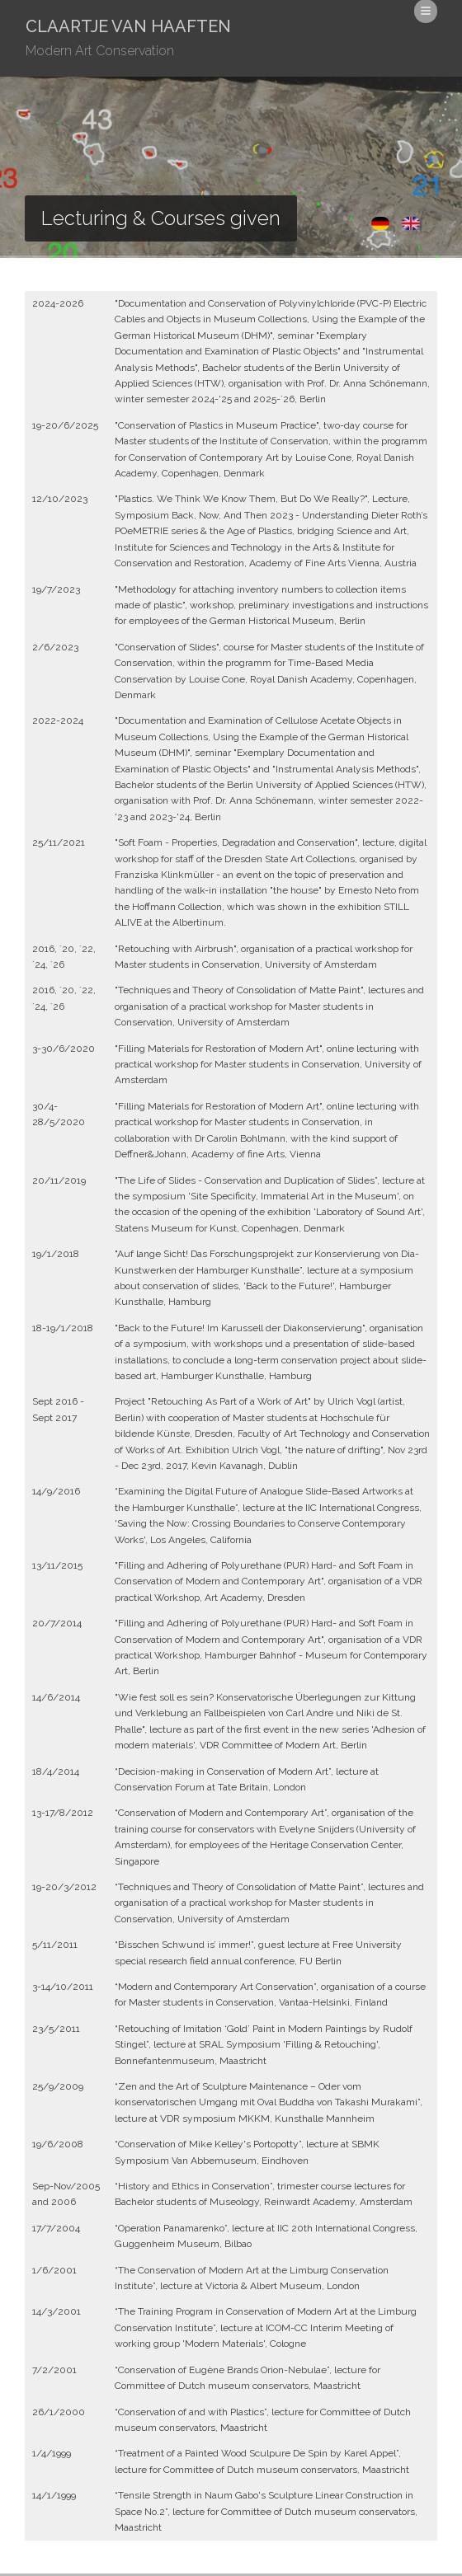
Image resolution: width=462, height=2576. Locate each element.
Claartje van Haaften (128, 39)
